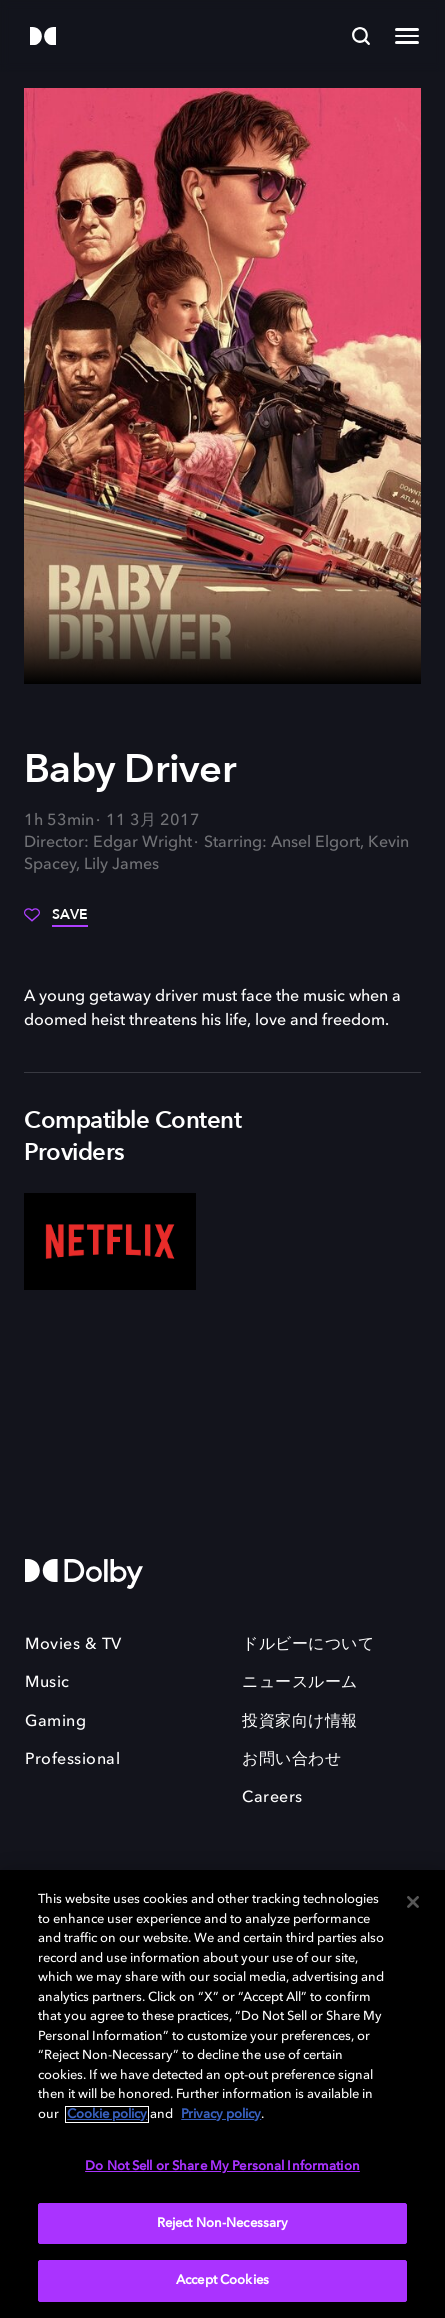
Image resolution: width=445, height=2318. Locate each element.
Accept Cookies (222, 2280)
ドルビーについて (308, 1645)
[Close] (413, 1902)
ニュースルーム (300, 1683)
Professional (72, 1760)
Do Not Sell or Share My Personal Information (222, 2166)
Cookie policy (107, 2114)
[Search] (361, 36)
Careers (272, 1798)
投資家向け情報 (300, 1722)
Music (47, 1683)
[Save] (56, 922)
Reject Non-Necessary (223, 2223)
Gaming (55, 1722)
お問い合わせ (291, 1760)
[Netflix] (110, 1241)
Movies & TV (73, 1645)
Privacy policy (221, 2114)
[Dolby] (43, 37)
